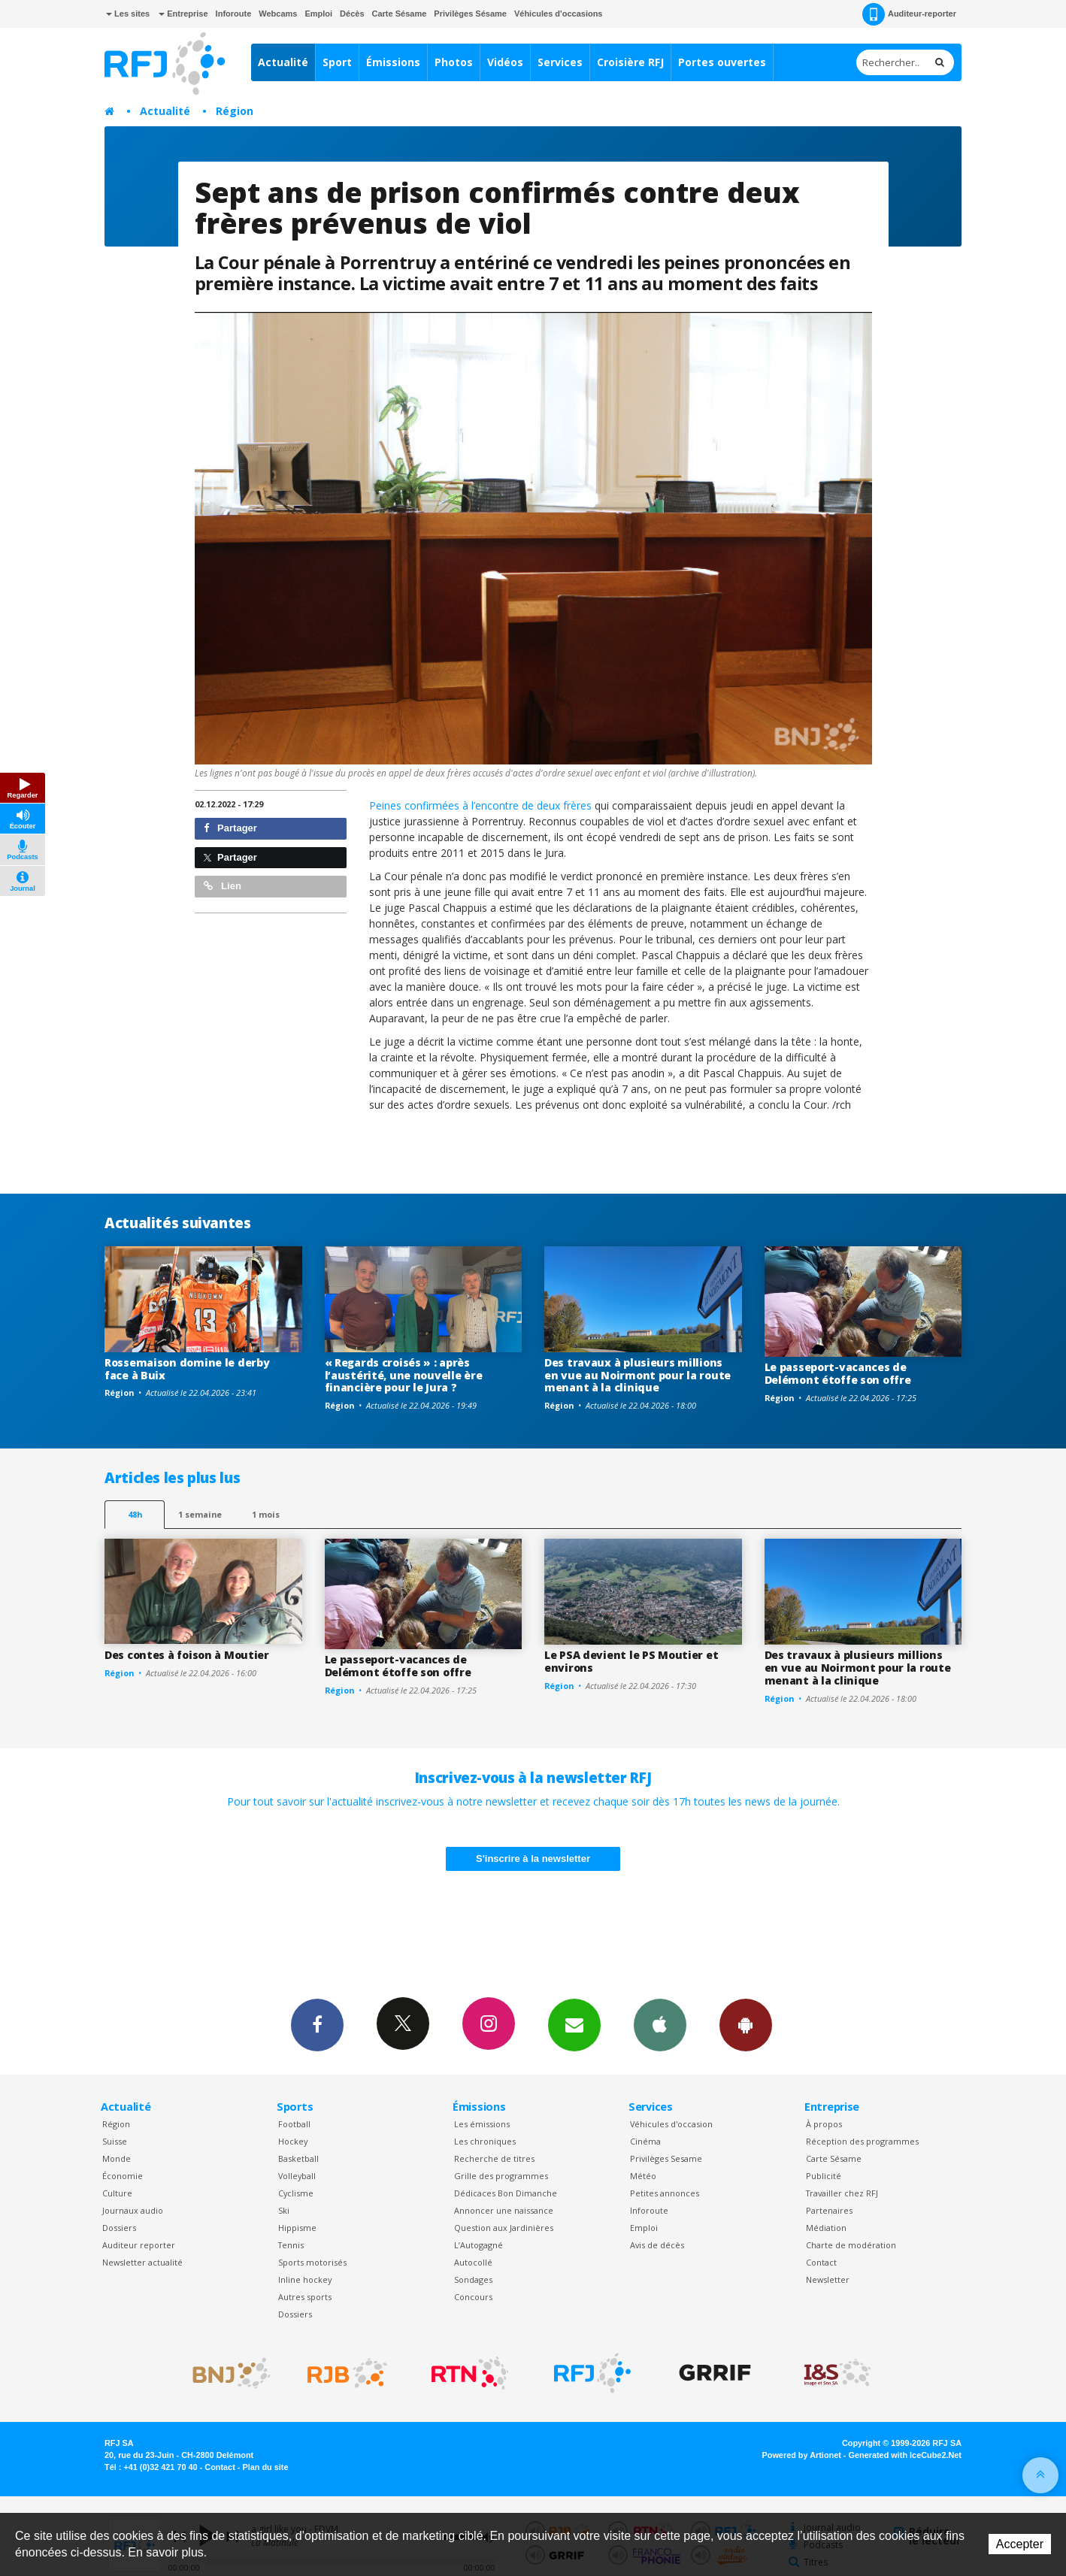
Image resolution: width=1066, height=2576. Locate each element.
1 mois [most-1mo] (266, 1514)
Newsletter (827, 2279)
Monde (116, 2158)
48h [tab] (135, 1514)
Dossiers (119, 2227)
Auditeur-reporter (909, 14)
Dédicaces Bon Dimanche (505, 2193)
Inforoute (234, 13)
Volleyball (297, 2176)
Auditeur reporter (138, 2245)
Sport (337, 62)
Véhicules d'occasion (671, 2124)
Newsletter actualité (142, 2262)
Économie (122, 2176)
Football (294, 2124)
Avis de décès (657, 2245)
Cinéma (645, 2141)
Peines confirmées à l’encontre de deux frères (480, 805)
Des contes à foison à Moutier (186, 1655)
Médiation (826, 2227)
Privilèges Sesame (666, 2158)
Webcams (278, 13)
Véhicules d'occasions (558, 13)
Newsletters (574, 2024)
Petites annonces (664, 2193)
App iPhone (660, 2024)
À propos (824, 2124)
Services (560, 62)
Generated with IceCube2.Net (905, 2454)
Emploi (318, 13)
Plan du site (265, 2467)
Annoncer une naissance (503, 2210)
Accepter (1019, 2544)
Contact (821, 2262)
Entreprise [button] (183, 13)
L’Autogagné (478, 2245)
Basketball (298, 2158)
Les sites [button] (128, 13)
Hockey (292, 2141)
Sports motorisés (312, 2262)
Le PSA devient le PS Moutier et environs (631, 1661)
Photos (454, 62)
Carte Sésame (399, 13)
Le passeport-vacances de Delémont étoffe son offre (838, 1373)
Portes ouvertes (722, 62)
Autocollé (473, 2262)
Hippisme (297, 2227)
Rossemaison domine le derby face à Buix (186, 1368)
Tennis (291, 2245)
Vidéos (505, 62)
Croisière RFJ (630, 62)
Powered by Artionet (801, 2454)
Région (234, 111)
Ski (283, 2210)
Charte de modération (851, 2245)
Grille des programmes (501, 2176)
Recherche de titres (494, 2158)
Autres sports (305, 2297)
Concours (473, 2297)
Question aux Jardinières (503, 2227)
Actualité (283, 62)
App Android (745, 2024)
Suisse (114, 2141)
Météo (643, 2176)
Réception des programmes (862, 2141)
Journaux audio (132, 2210)
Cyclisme (295, 2193)
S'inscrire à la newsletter (533, 1858)
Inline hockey (305, 2279)
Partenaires (829, 2210)
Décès (352, 13)
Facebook (317, 2024)
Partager (230, 828)
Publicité (823, 2176)
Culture (117, 2193)
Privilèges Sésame (470, 13)
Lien (222, 885)
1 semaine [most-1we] (200, 1514)
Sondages (473, 2279)
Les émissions (482, 2124)
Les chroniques (485, 2141)
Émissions (393, 62)
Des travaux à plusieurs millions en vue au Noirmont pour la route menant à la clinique (637, 1375)
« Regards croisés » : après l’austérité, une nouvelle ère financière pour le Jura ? (404, 1375)
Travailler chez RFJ (842, 2193)
